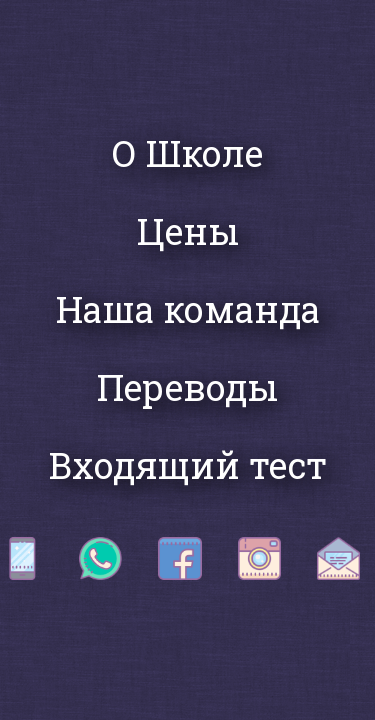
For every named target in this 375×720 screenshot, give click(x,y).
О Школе (187, 153)
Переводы (187, 387)
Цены (188, 231)
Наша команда (188, 309)
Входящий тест (188, 465)
